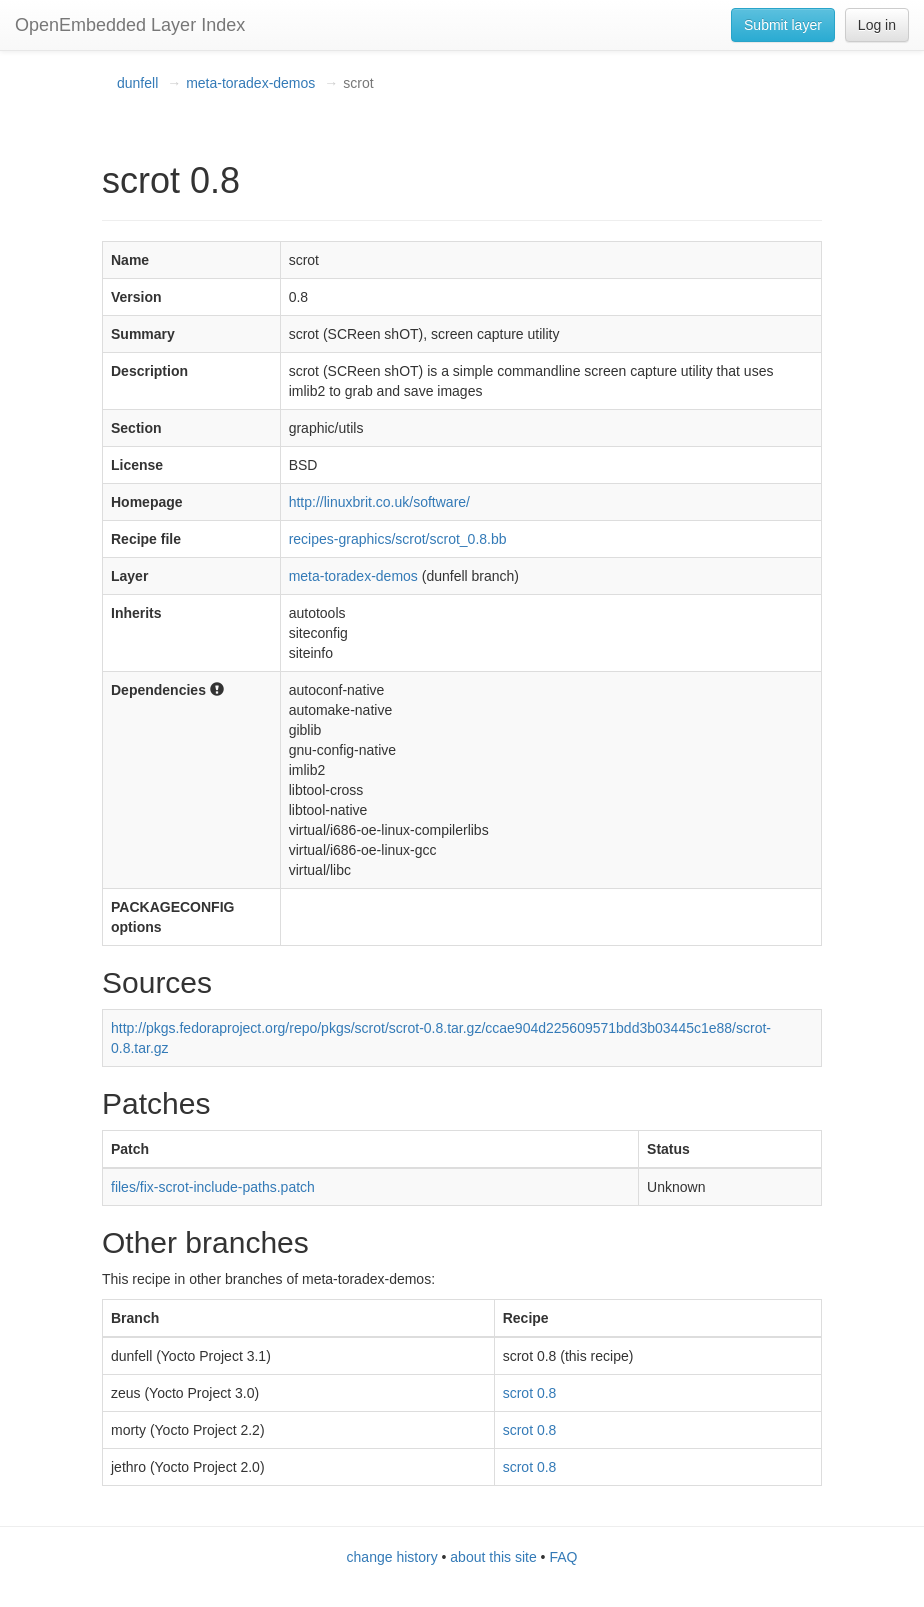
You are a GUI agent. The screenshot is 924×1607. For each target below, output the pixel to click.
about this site (493, 1557)
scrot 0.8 (530, 1393)
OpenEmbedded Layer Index (130, 25)
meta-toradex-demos (250, 83)
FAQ (563, 1557)
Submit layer (783, 25)
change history (392, 1557)
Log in (877, 25)
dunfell (137, 83)
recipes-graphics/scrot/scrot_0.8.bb (398, 539)
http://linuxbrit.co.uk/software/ (379, 502)
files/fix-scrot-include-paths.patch (213, 1187)
